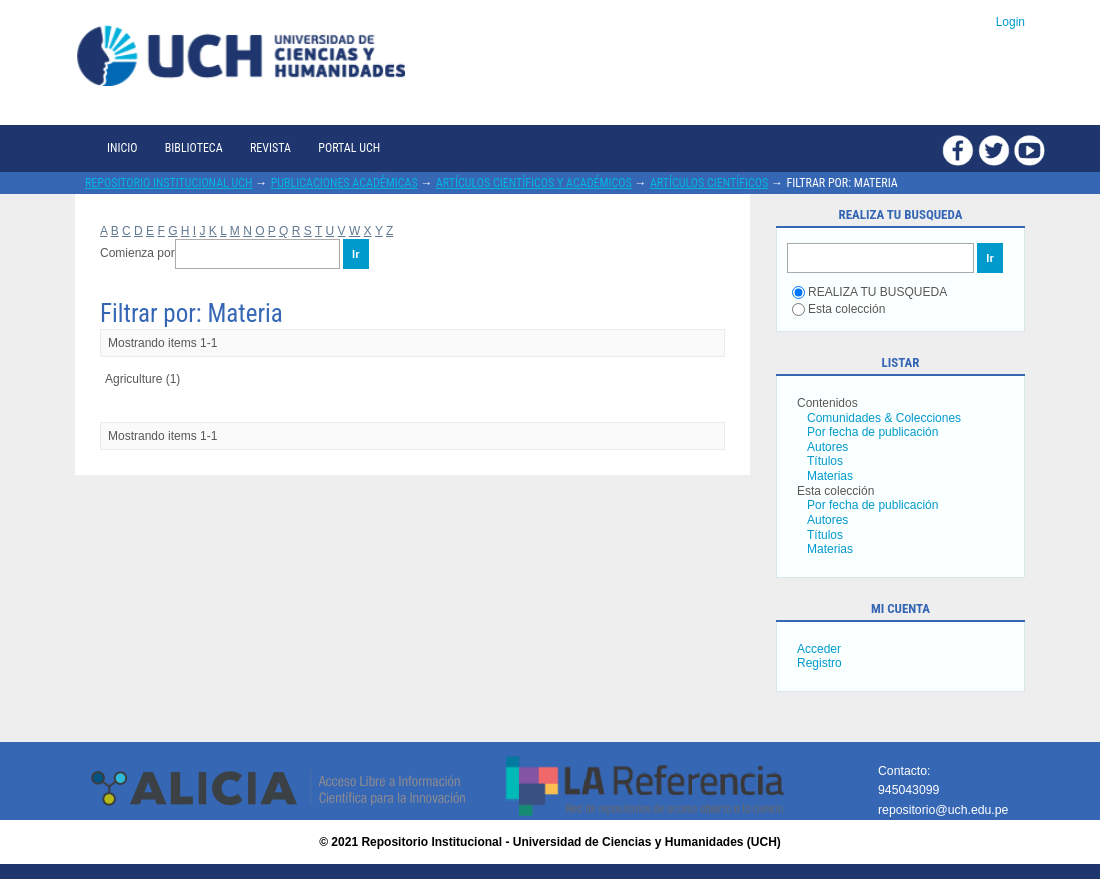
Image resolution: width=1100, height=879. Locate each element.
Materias (830, 476)
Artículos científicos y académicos (534, 183)
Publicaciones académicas (344, 183)
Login (1010, 22)
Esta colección (838, 309)
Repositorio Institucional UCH (169, 183)
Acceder (819, 649)
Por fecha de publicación (872, 432)
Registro (819, 663)
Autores (827, 447)
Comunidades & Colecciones (884, 418)
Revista (270, 148)
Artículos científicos (709, 183)
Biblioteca (194, 148)
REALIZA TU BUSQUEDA (869, 292)
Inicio (122, 148)
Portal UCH (349, 148)
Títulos (825, 461)
